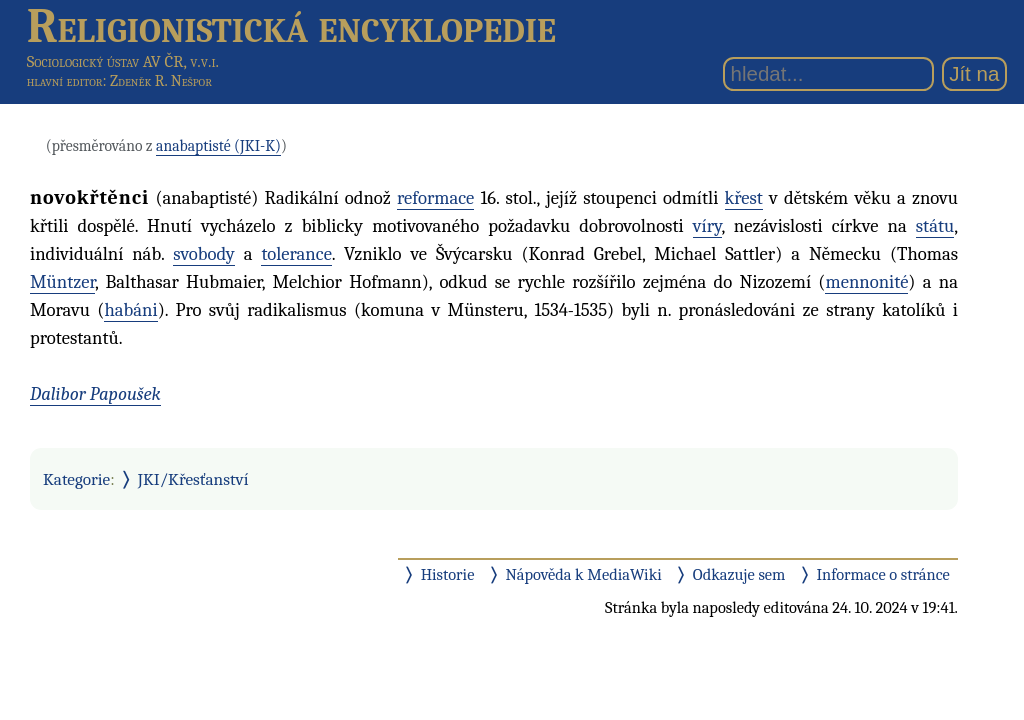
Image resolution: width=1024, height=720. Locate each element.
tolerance (296, 254)
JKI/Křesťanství (193, 479)
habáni (130, 310)
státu (935, 226)
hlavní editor (65, 81)
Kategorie (76, 479)
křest (744, 198)
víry (707, 226)
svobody (204, 254)
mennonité (866, 282)
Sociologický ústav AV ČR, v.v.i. (123, 61)
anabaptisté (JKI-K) (218, 146)
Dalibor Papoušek (95, 394)
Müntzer (62, 282)
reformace (435, 198)
